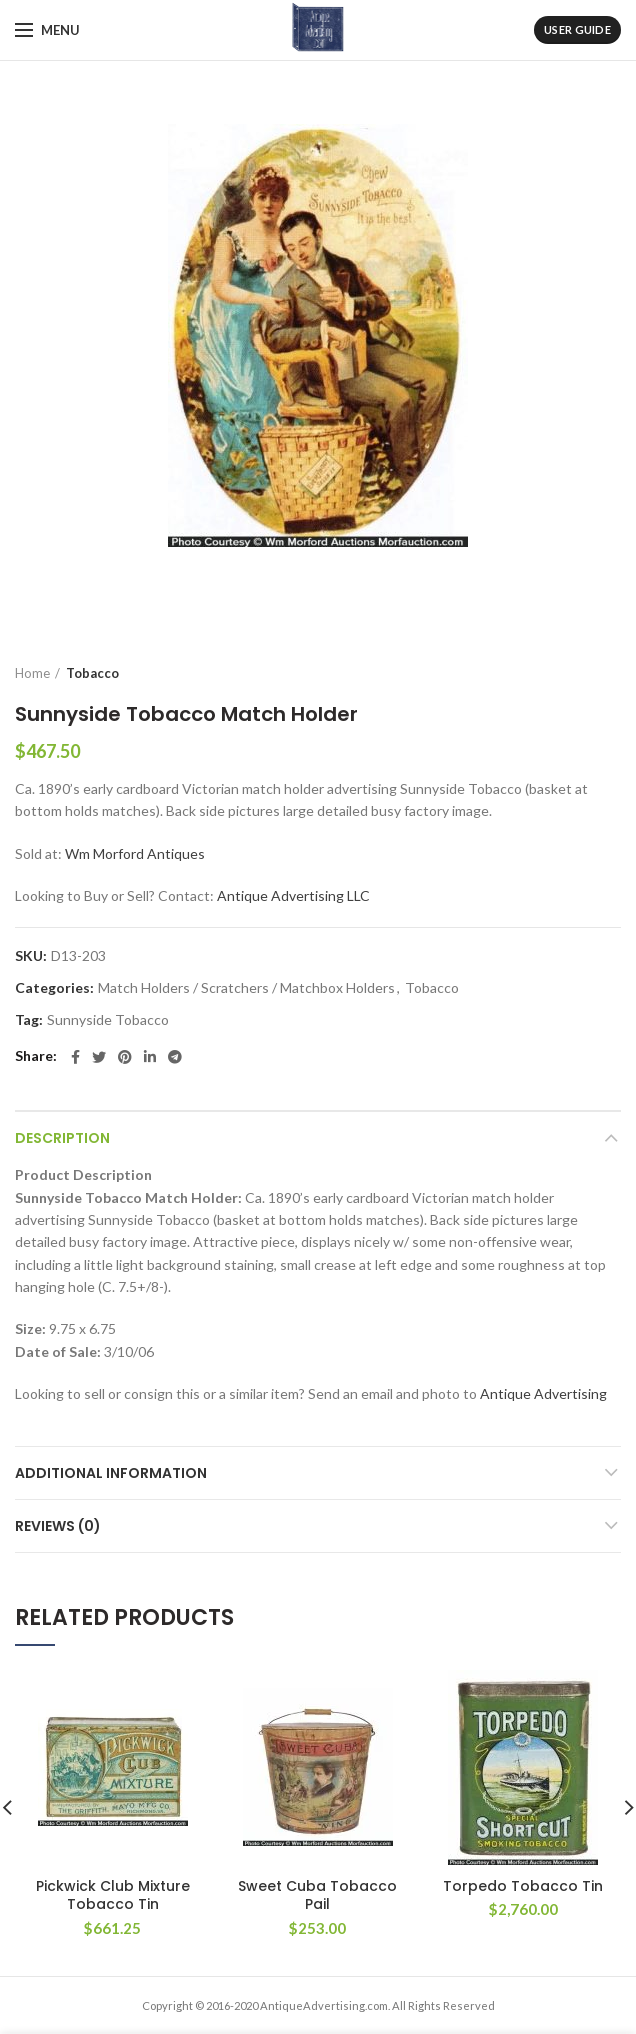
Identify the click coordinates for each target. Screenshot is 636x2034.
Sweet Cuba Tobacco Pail (317, 1895)
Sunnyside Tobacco (108, 1020)
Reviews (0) (58, 1526)
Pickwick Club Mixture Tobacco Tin (113, 1895)
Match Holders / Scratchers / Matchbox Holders (246, 988)
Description (62, 1138)
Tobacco (92, 673)
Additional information (111, 1473)
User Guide (577, 29)
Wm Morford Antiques (135, 853)
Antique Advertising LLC (293, 895)
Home (32, 673)
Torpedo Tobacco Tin (523, 1886)
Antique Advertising (543, 1393)
